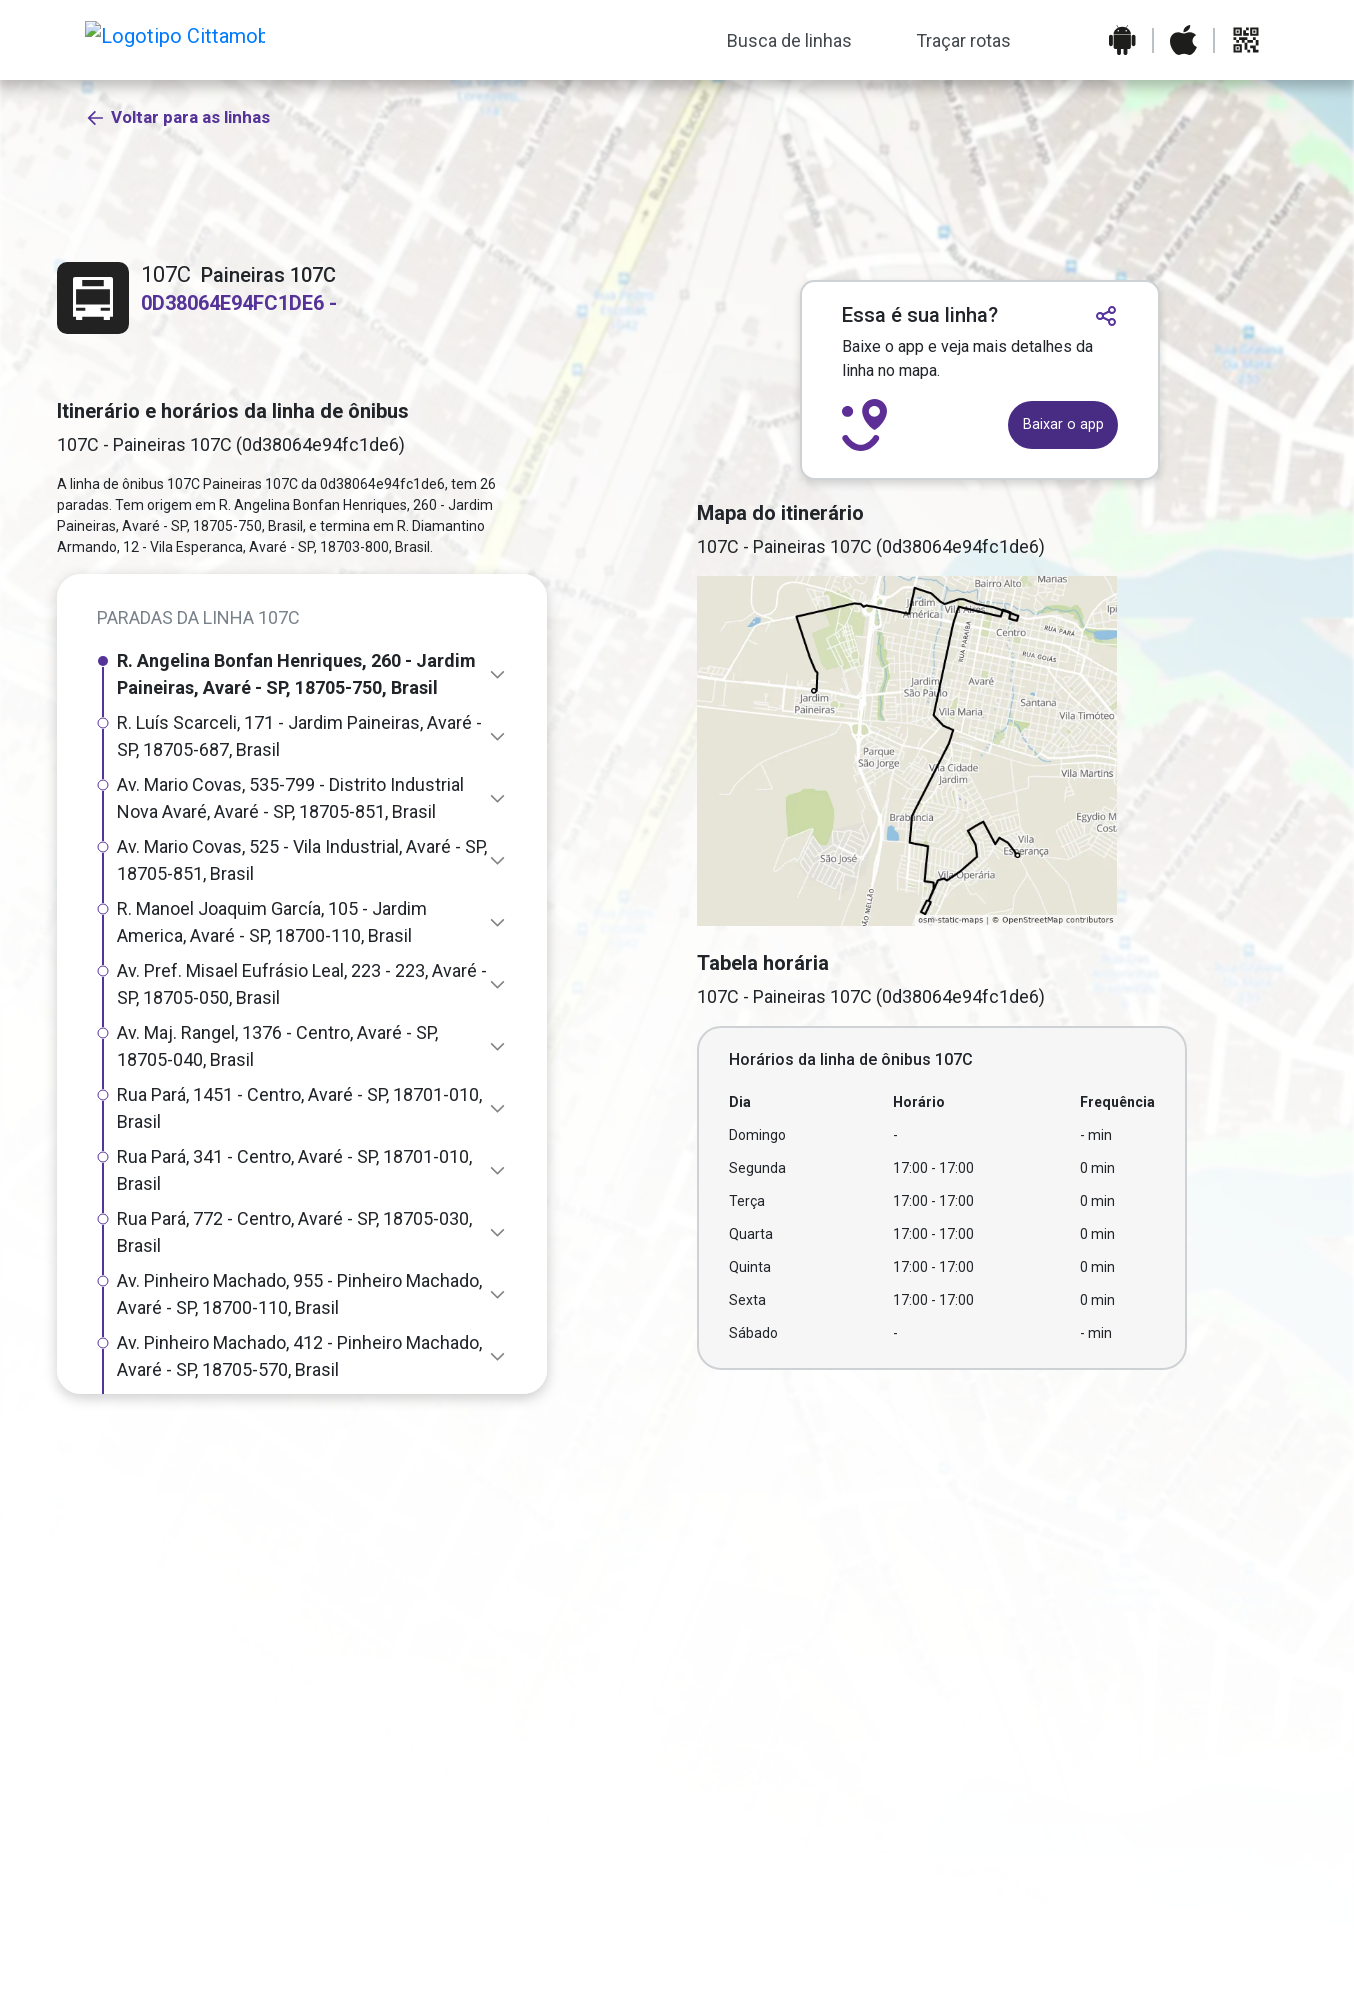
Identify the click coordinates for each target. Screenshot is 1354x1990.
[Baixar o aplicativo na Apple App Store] (1183, 40)
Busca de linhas (789, 40)
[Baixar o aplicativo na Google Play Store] (1122, 40)
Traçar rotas (963, 40)
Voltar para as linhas (177, 197)
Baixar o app (1063, 424)
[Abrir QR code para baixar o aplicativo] (1246, 40)
